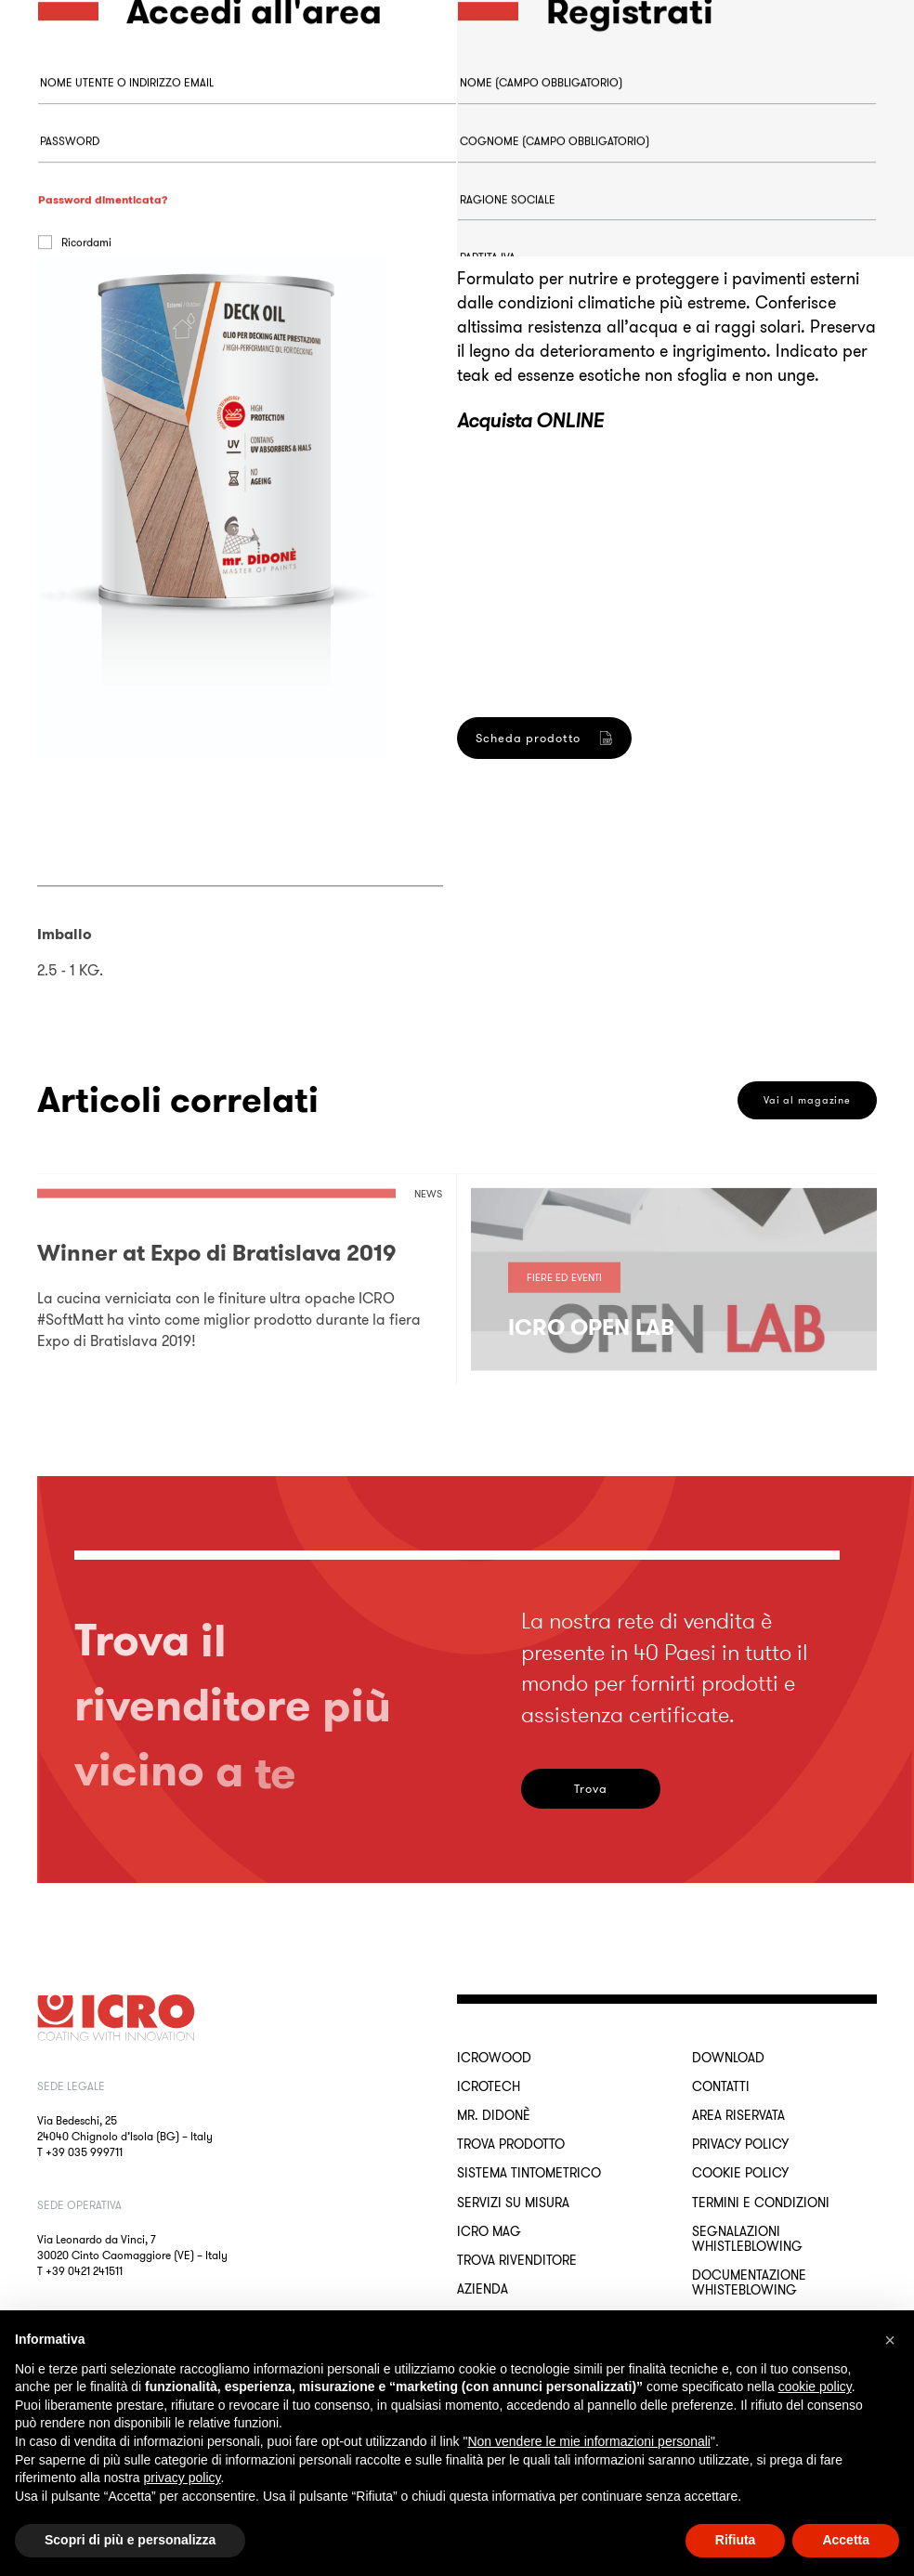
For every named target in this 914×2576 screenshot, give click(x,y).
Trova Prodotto (511, 2144)
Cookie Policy (740, 2172)
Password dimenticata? (103, 273)
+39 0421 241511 (84, 2271)
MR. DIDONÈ (493, 2115)
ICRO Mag (489, 2231)
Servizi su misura (513, 2202)
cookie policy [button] (815, 2386)
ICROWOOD (494, 2057)
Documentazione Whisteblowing (749, 2282)
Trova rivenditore (517, 2260)
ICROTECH (488, 2086)
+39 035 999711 (84, 2152)
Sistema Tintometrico (529, 2172)
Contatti (721, 2086)
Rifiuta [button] (735, 2539)
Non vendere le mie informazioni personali (588, 2441)
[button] (890, 2340)
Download (728, 2057)
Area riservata (738, 2115)
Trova (590, 1789)
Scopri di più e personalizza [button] (130, 2539)
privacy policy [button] (182, 2477)
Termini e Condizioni (760, 2202)
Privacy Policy (740, 2144)
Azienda (482, 2289)
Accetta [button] (845, 2539)
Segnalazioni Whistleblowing (747, 2239)
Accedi (103, 365)
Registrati (523, 897)
